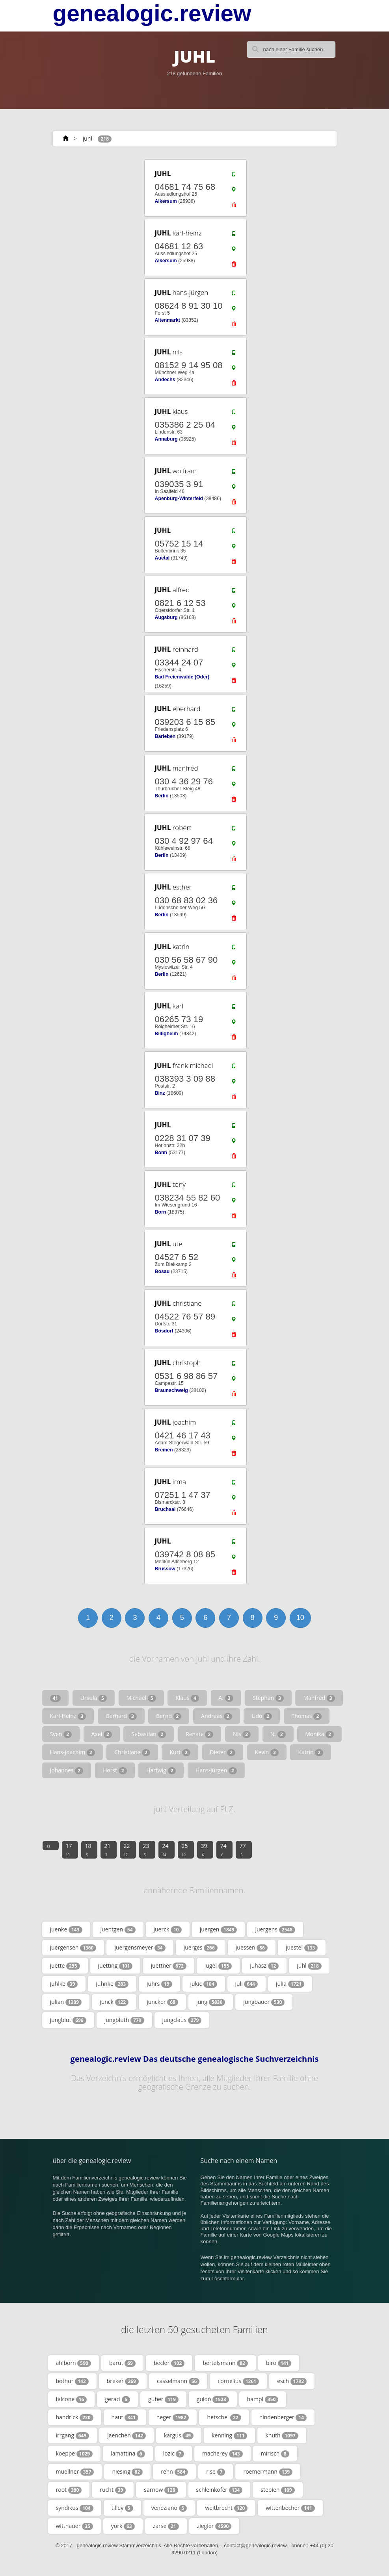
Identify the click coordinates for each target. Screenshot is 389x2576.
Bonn (160, 1152)
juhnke (112, 1984)
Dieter (223, 1752)
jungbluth (124, 2020)
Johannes (67, 1770)
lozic (173, 2453)
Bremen (163, 1450)
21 (107, 1849)
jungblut (68, 2020)
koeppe (74, 2453)
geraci (117, 2399)
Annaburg (165, 439)
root (69, 2490)
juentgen (118, 1929)
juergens (275, 1929)
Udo (261, 1716)
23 (146, 1849)
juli (246, 1984)
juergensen (73, 1947)
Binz (159, 1093)
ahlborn (73, 2363)
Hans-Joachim (72, 1752)
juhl (87, 138)
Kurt (179, 1752)
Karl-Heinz (68, 1716)
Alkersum (165, 201)
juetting (115, 1966)
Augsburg (165, 617)
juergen (218, 1929)
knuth (281, 2435)
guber (163, 2399)
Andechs (164, 379)
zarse (166, 2526)
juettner (168, 1966)
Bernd (168, 1716)
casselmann (178, 2381)
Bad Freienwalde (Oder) (181, 677)
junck (114, 2002)
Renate (199, 1734)
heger (172, 2417)
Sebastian (148, 1734)
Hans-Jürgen (216, 1770)
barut (122, 2363)
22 (127, 1849)
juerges (201, 1947)
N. (278, 1734)
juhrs (159, 1984)
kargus (179, 2435)
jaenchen (126, 2435)
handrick (74, 2417)
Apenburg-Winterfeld (178, 498)
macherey (222, 2453)
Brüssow (164, 1569)
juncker (162, 2002)
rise (215, 2472)
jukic (203, 1984)
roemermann (267, 2472)
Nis (242, 1734)
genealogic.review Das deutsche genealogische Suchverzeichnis (195, 2059)
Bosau (161, 1271)
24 (165, 1849)
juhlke (64, 1984)
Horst (115, 1770)
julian (66, 2002)
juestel (302, 1947)
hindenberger (283, 2417)
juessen (252, 1947)
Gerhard (121, 1716)
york (123, 2526)
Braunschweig (171, 1390)
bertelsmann (225, 2363)
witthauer (74, 2526)
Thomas (307, 1716)
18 (88, 1849)
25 (185, 1849)
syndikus (74, 2508)
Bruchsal (164, 1509)
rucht (113, 2490)
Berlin (161, 796)
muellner (75, 2472)
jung (210, 2002)
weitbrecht (226, 2508)
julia (290, 1984)
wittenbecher (290, 2508)
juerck (168, 1929)
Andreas (216, 1716)
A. (226, 1698)
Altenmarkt (167, 320)
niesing (127, 2472)
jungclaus (182, 2020)
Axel (101, 1734)
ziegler (214, 2526)
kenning (229, 2435)
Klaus (187, 1698)
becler (169, 2363)
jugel (218, 1966)
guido (213, 2399)
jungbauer (264, 2002)
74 (223, 1849)
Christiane (132, 1752)
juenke (66, 1929)
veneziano (169, 2508)
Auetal (161, 558)
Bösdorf (163, 1331)
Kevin (267, 1752)
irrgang (72, 2435)
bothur (72, 2381)
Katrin (310, 1752)
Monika (319, 1734)
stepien (277, 2490)
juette (65, 1966)
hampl (263, 2399)
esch (292, 2381)
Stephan (268, 1698)
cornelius (238, 2381)
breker (123, 2381)
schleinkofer (219, 2490)
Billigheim (166, 1033)
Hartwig (161, 1770)
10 (300, 1618)
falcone (71, 2399)
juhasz (264, 1966)
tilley (122, 2508)
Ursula (93, 1698)
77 (243, 1849)
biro (278, 2363)
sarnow (161, 2490)
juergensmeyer (139, 1947)
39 (204, 1849)
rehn (174, 2472)
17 (69, 1849)
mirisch (275, 2453)
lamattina (128, 2453)
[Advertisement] (100, 207)
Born (160, 1212)
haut (125, 2417)
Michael (141, 1698)
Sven (61, 1734)
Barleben (164, 736)
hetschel (224, 2417)
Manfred (319, 1698)
